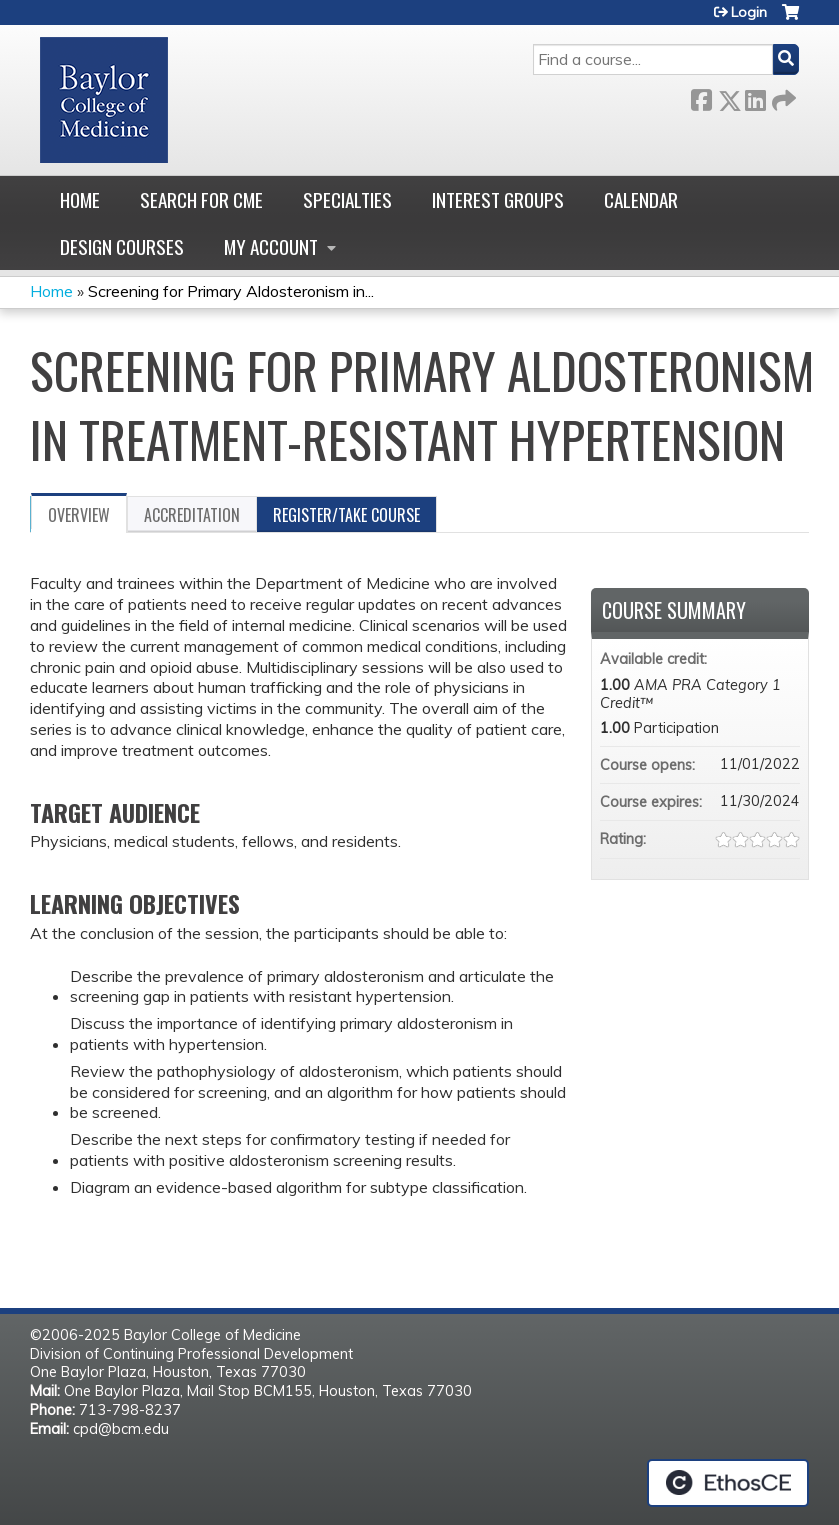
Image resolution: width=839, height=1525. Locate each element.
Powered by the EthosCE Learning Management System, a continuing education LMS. (728, 1483)
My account (271, 246)
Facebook (701, 96)
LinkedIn (755, 96)
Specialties (347, 199)
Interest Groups (498, 199)
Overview (79, 515)
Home (80, 199)
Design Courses (122, 246)
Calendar (641, 199)
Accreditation (192, 515)
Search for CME (201, 199)
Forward (782, 96)
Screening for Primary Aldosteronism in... (231, 291)
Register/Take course (346, 515)
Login (749, 12)
